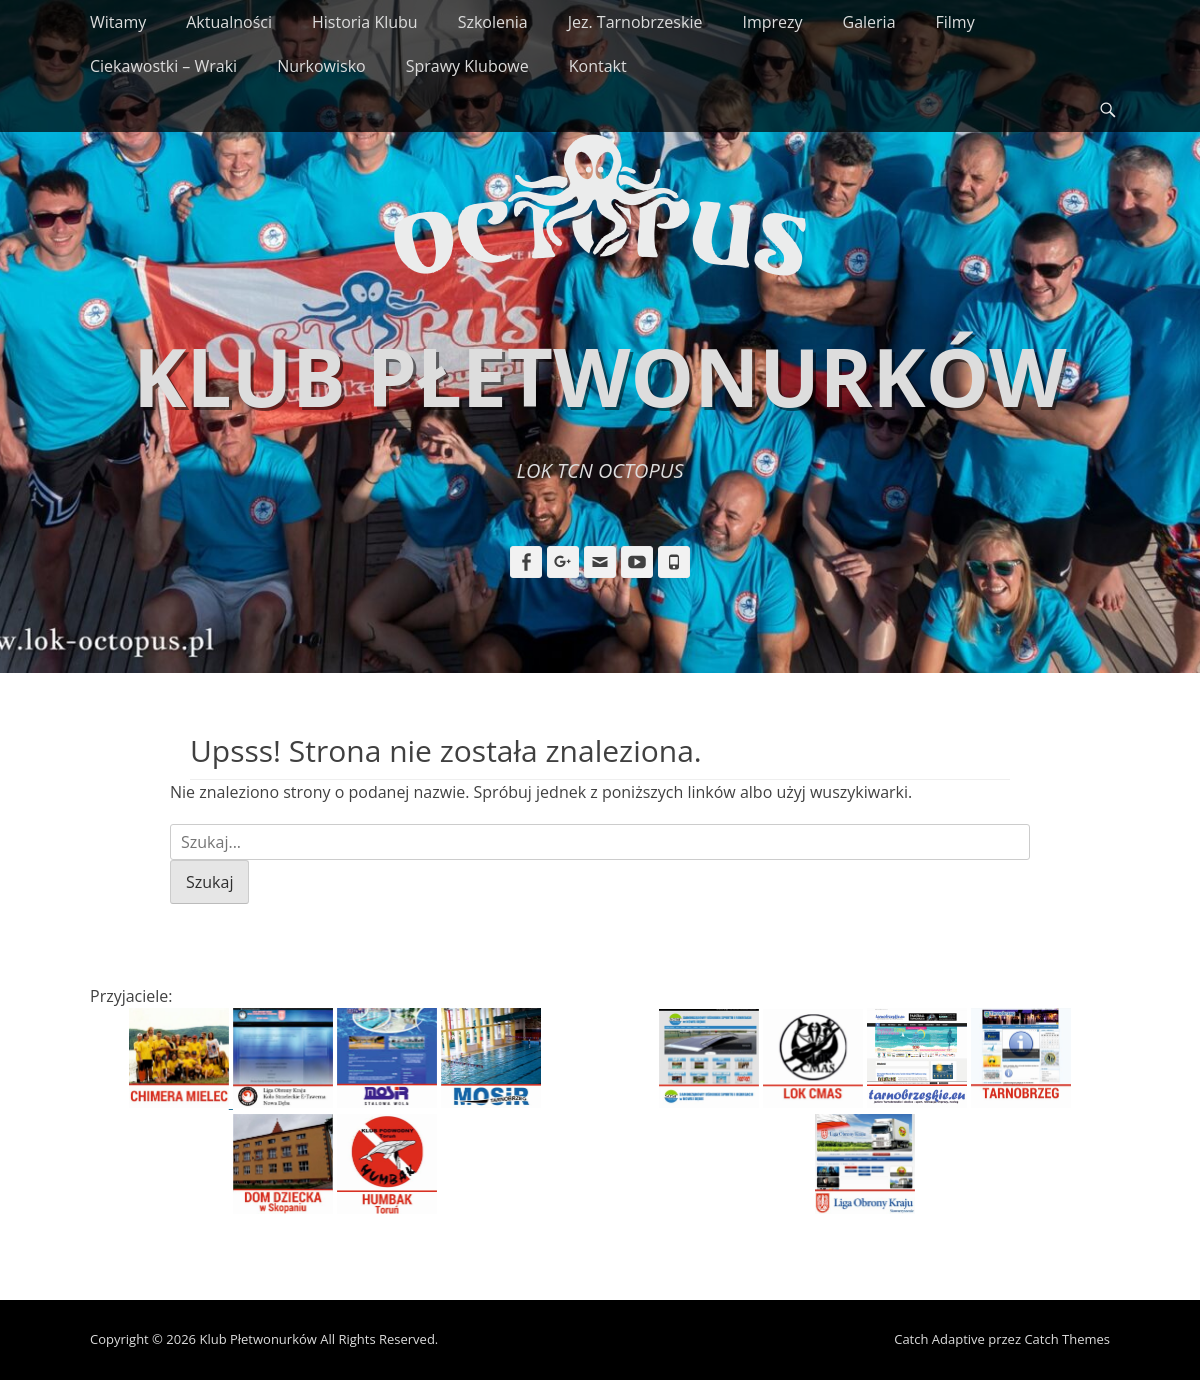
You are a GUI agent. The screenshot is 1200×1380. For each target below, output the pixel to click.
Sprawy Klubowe (467, 66)
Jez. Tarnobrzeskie (635, 22)
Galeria (869, 22)
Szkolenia (493, 22)
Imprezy (772, 22)
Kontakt (598, 66)
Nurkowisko (321, 66)
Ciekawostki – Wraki (163, 66)
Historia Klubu (365, 22)
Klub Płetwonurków (599, 375)
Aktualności (229, 22)
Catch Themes (1067, 1339)
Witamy (118, 22)
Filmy (955, 22)
